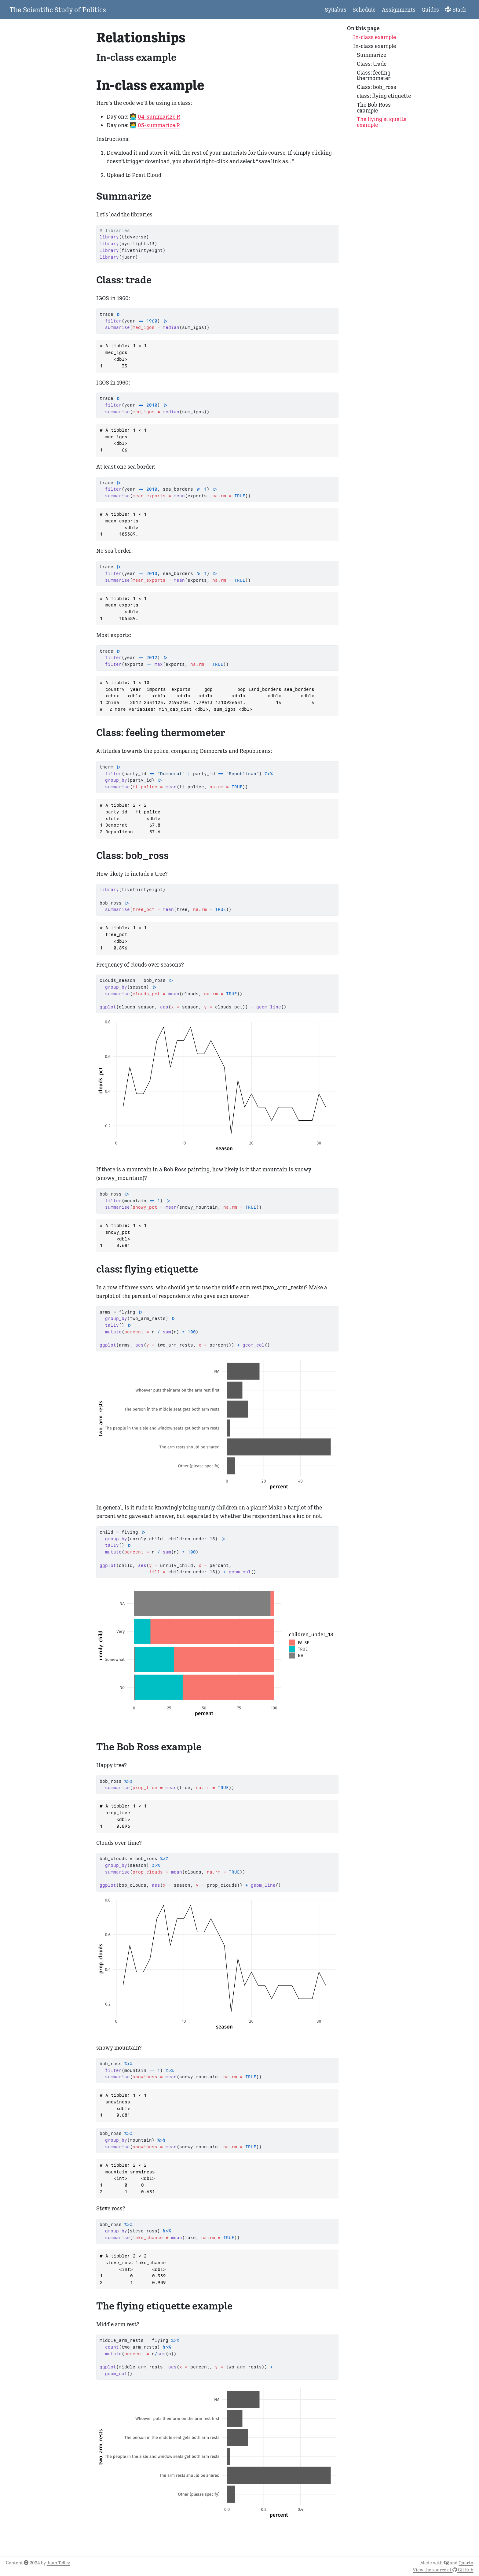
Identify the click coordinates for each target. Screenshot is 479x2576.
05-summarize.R (159, 125)
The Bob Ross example (374, 107)
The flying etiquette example (381, 122)
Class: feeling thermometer (373, 75)
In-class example (374, 37)
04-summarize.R (159, 116)
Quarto (466, 2563)
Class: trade (371, 63)
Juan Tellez (58, 2563)
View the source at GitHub (443, 2570)
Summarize (371, 54)
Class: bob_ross (376, 86)
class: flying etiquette (384, 95)
